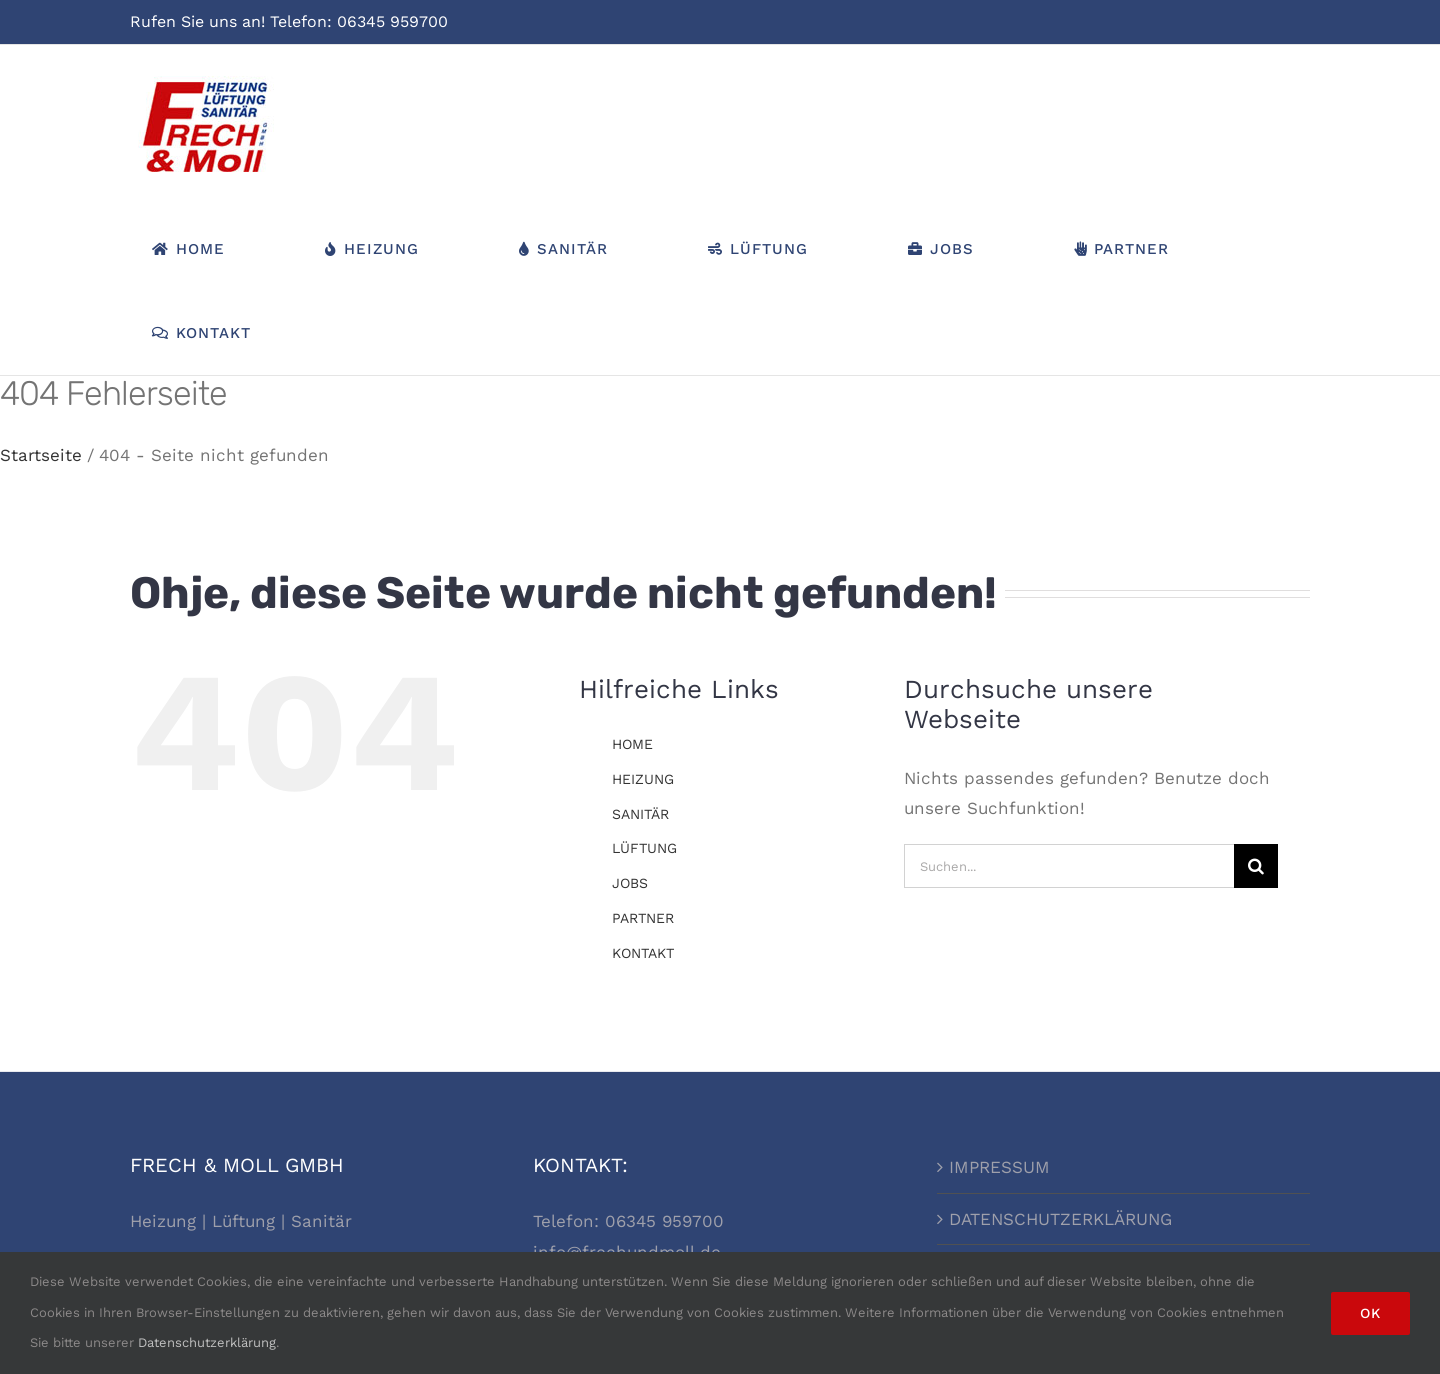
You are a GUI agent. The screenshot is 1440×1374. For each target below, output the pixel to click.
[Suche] (1256, 866)
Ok (1370, 1313)
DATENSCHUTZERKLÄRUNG (1060, 1219)
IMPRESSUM (999, 1167)
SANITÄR (640, 814)
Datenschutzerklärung (207, 1342)
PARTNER (643, 918)
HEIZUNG (643, 779)
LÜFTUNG (644, 848)
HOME (632, 744)
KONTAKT (643, 953)
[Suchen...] (1068, 866)
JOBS (630, 883)
